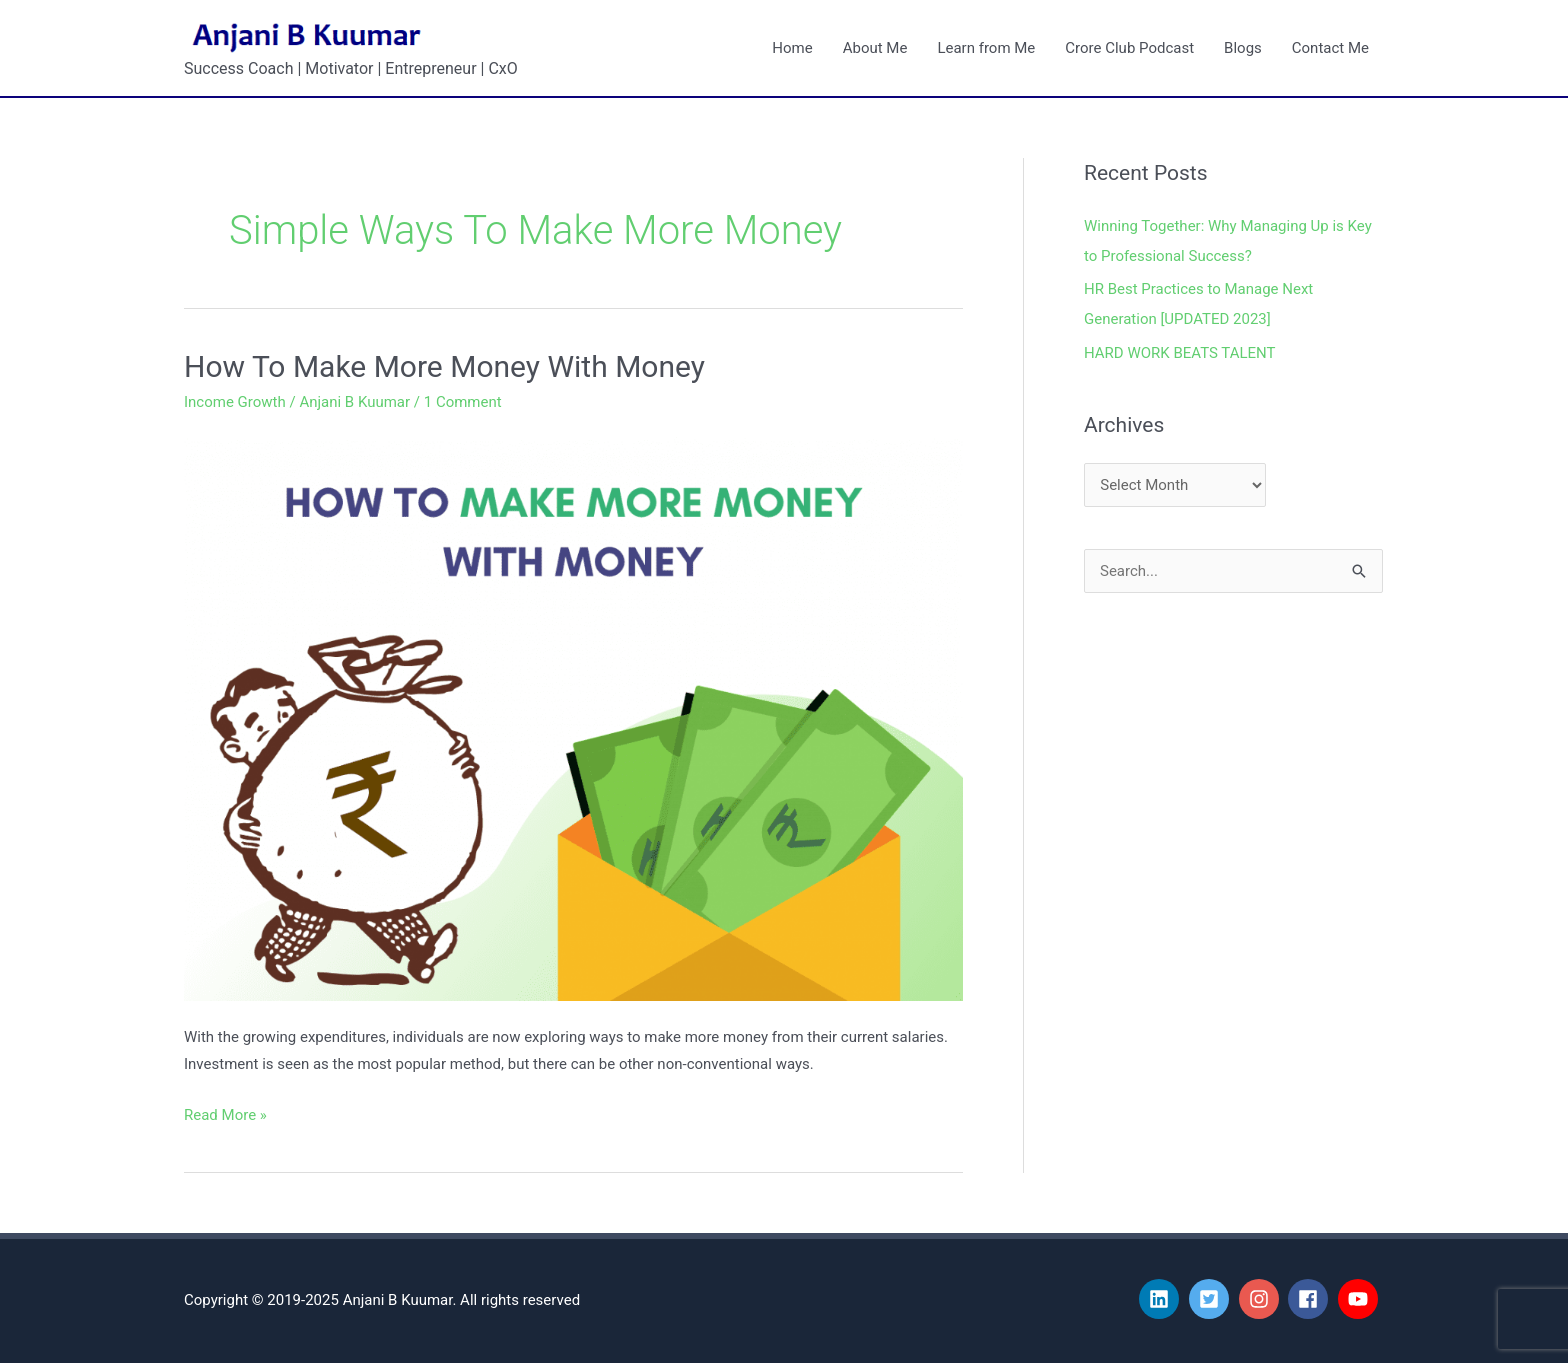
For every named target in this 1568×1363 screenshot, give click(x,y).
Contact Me (1330, 48)
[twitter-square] (1212, 1299)
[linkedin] (1162, 1299)
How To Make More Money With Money (444, 366)
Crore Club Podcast (1129, 48)
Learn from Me (986, 48)
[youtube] (1361, 1299)
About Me (875, 48)
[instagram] (1262, 1299)
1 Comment (463, 402)
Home (792, 48)
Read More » (225, 1113)
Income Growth (235, 402)
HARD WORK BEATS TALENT (1180, 353)
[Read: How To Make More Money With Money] (573, 715)
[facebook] (1311, 1299)
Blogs (1243, 48)
